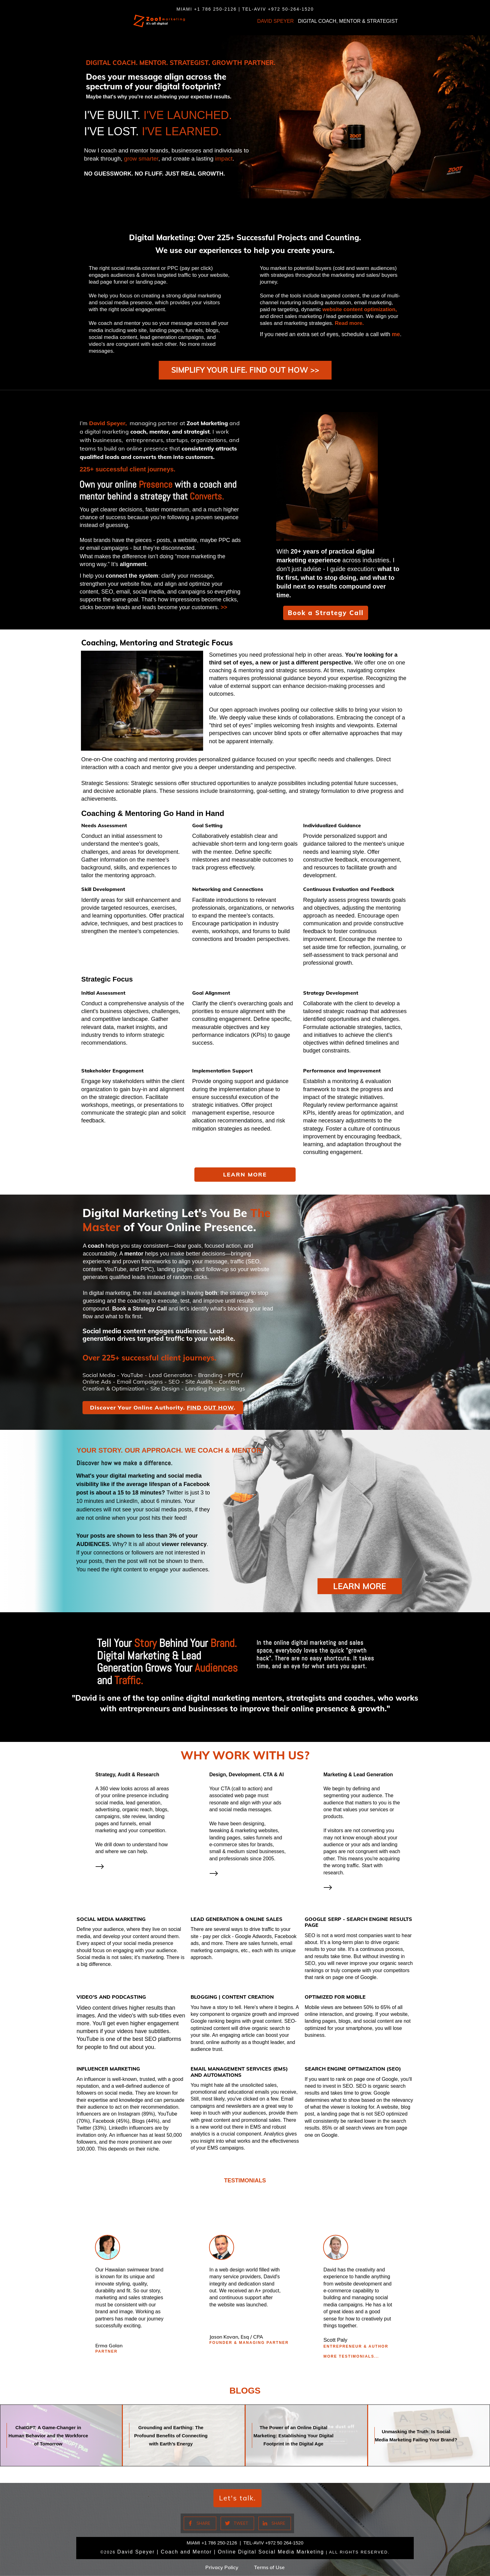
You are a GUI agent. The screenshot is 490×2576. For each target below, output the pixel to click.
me (396, 334)
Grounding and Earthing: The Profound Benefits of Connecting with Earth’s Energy (183, 2439)
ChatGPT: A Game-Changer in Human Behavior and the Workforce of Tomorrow (61, 2439)
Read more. (349, 323)
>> (224, 622)
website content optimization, (359, 309)
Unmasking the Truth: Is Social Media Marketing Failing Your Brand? (429, 2439)
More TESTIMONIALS (348, 2361)
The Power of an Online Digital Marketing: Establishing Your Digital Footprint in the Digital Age (306, 2439)
